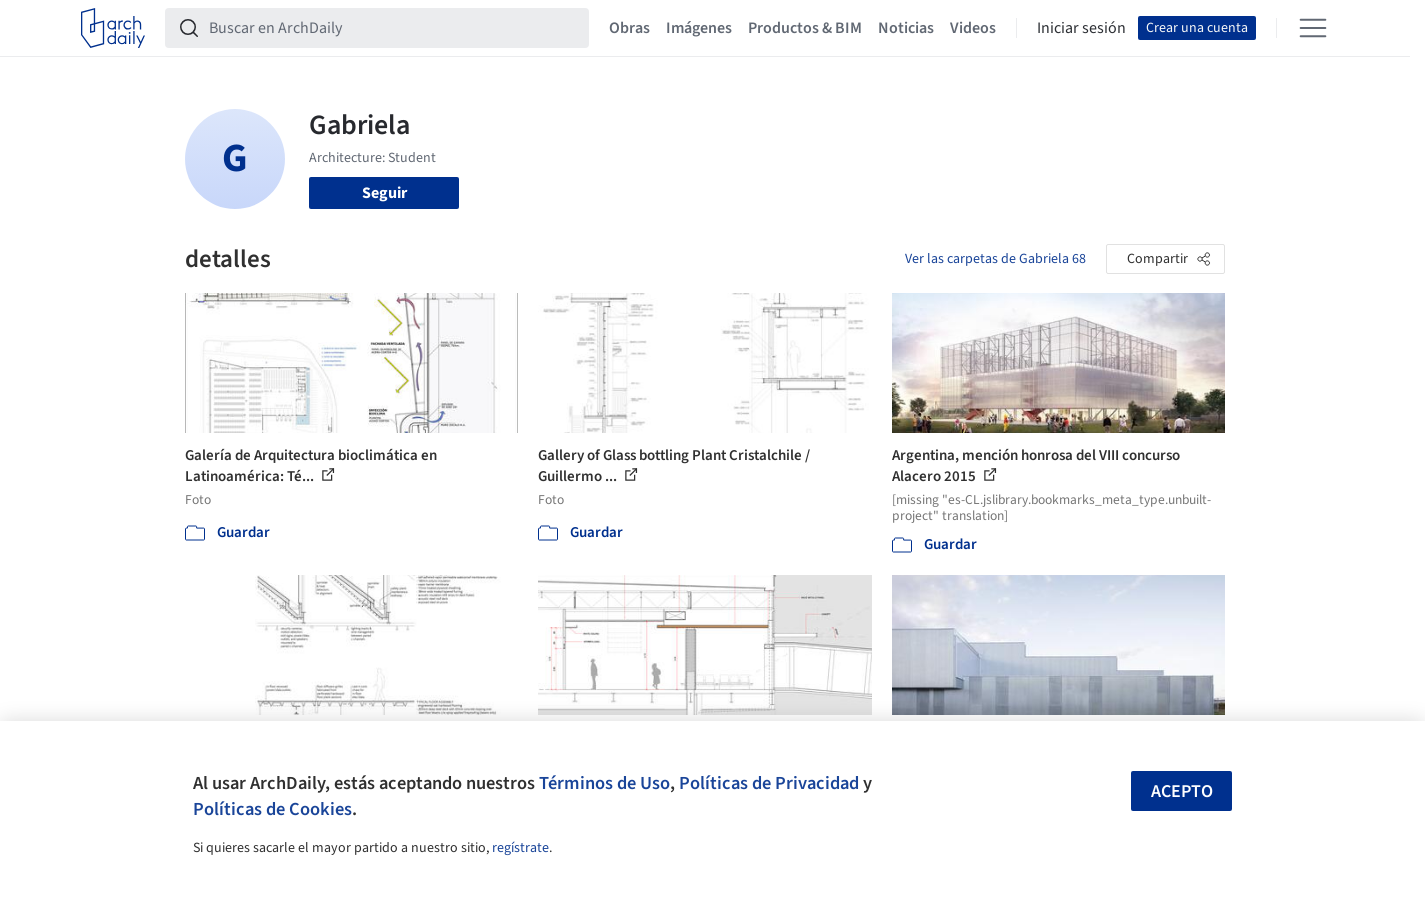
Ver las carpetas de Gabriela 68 (995, 259)
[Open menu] (1313, 28)
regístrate (520, 848)
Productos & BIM (805, 28)
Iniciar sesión (1081, 28)
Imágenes (699, 28)
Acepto (1182, 791)
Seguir (384, 193)
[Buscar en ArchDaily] (393, 28)
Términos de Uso (604, 783)
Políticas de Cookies (272, 809)
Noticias (906, 28)
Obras (629, 28)
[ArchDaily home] (113, 28)
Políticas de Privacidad (769, 783)
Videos (973, 28)
